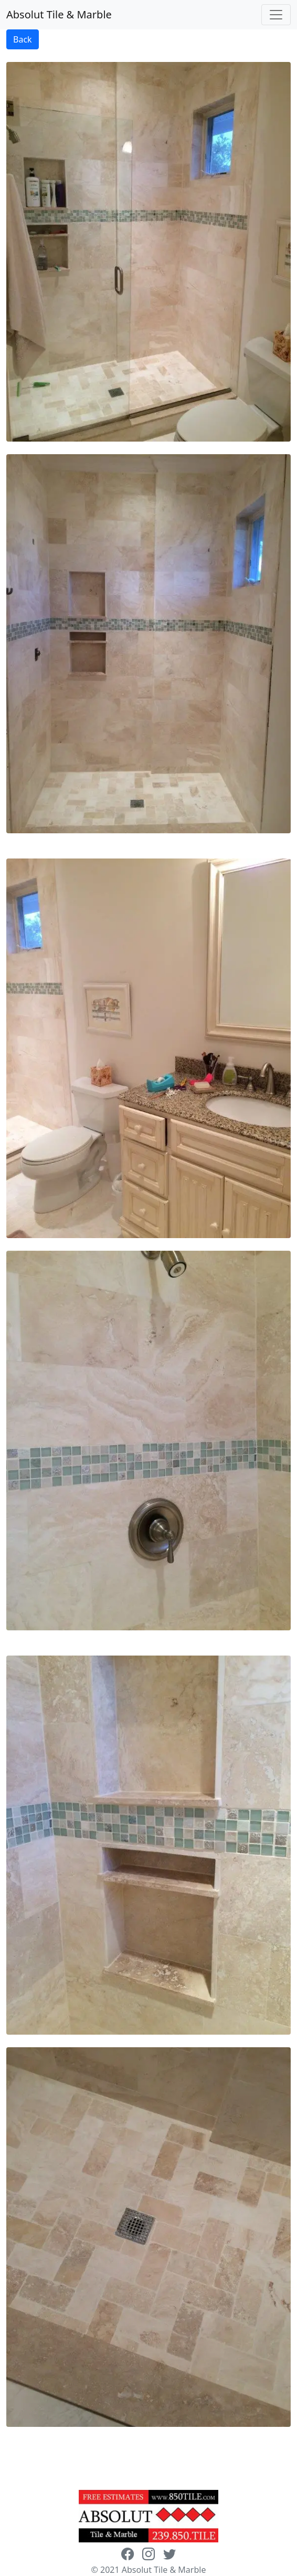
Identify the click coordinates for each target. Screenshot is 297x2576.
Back (22, 39)
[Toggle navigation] (276, 14)
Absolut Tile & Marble (59, 14)
